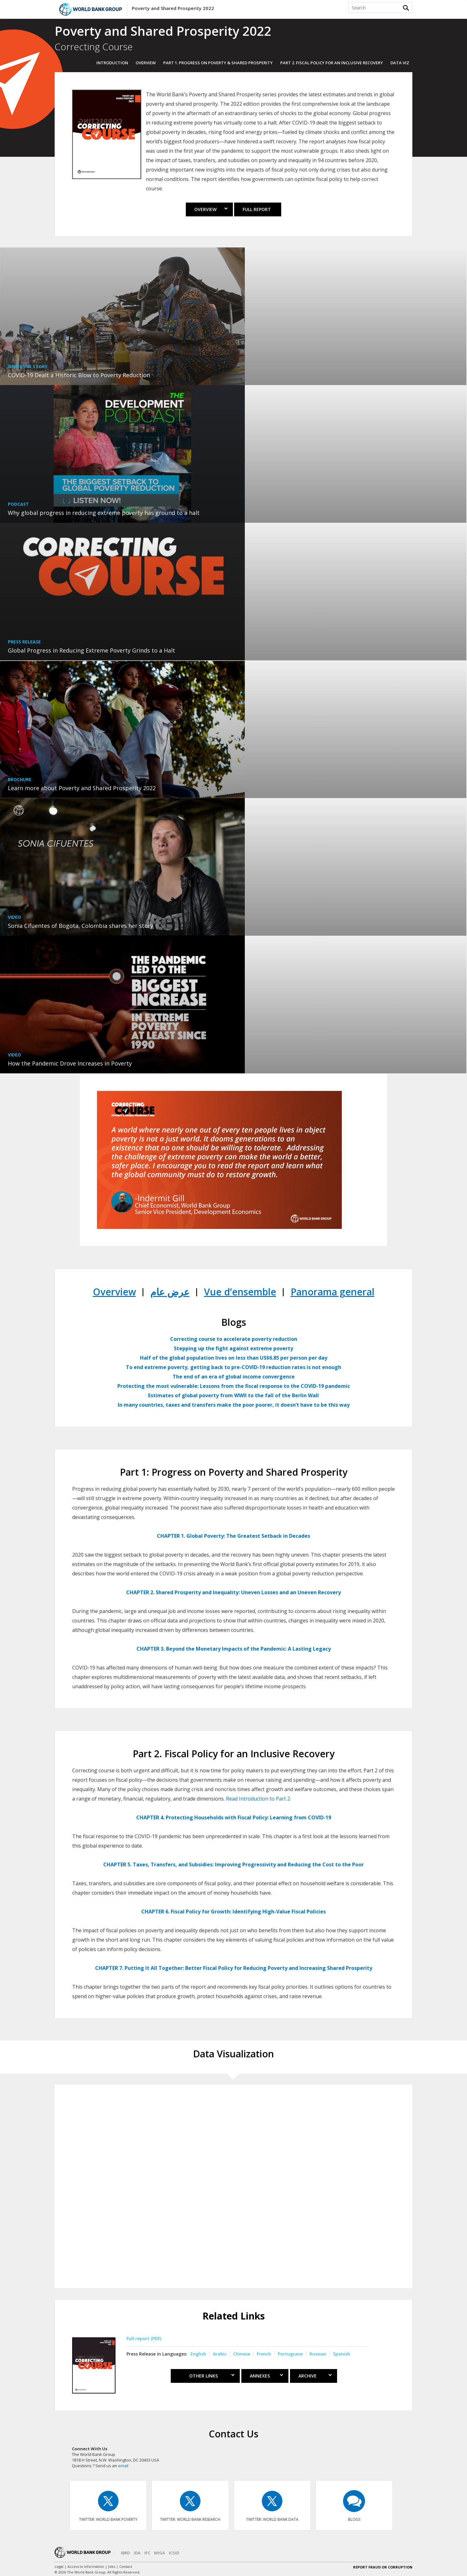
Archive (315, 2376)
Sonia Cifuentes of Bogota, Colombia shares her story (80, 925)
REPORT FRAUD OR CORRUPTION (382, 2567)
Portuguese (290, 2354)
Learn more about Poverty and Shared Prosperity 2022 (82, 788)
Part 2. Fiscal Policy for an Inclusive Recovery (331, 63)
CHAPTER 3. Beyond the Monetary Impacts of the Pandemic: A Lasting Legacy (234, 1648)
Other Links (206, 2376)
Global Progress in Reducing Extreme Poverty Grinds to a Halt (91, 650)
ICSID (174, 2553)
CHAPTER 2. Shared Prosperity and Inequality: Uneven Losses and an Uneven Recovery (233, 1592)
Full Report (257, 209)
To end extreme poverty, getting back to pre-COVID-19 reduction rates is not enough (233, 1367)
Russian (317, 2354)
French (264, 2354)
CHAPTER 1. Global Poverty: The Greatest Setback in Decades (233, 1535)
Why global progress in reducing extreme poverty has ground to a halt (104, 512)
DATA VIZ (399, 63)
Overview (211, 209)
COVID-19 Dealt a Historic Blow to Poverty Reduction (79, 375)
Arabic (220, 2354)
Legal (59, 2566)
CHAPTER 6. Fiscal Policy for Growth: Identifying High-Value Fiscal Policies (233, 1911)
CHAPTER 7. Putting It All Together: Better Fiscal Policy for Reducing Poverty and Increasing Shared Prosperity (233, 1968)
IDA (137, 2553)
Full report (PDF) (143, 2338)
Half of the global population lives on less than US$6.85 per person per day (233, 1357)
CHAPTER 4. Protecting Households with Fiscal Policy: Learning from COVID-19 (233, 1817)
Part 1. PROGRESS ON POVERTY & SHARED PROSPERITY (218, 63)
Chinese (241, 2354)
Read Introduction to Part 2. (258, 1798)
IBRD (125, 2553)
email (123, 2465)
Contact (125, 2566)
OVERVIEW (146, 63)
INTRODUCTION (112, 63)
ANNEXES (266, 2376)
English (198, 2354)
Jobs (111, 2566)
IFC (147, 2553)
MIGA (159, 2553)
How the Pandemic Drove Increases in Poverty (70, 1063)
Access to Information (85, 2566)
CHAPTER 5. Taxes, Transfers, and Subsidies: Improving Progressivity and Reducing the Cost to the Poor (233, 1864)
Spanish (341, 2354)
